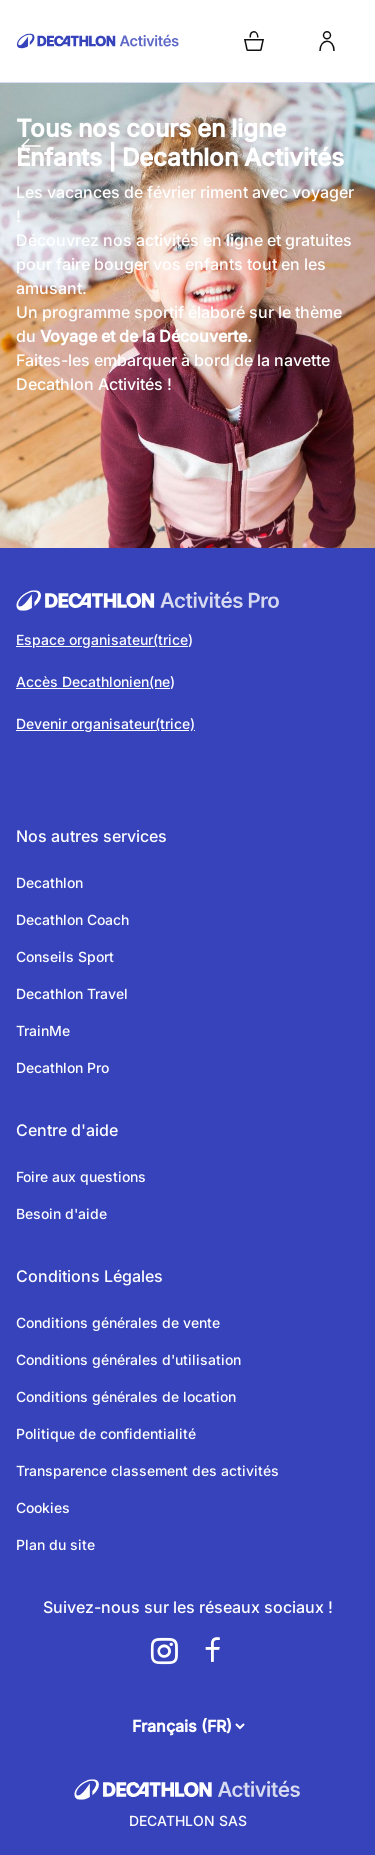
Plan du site (55, 1544)
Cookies (43, 1507)
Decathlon (49, 882)
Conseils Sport (65, 956)
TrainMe (43, 1030)
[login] (327, 41)
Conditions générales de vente (118, 1322)
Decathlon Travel (72, 993)
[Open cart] (254, 41)
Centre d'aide (67, 1130)
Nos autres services (91, 836)
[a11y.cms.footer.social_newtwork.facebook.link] (212, 1651)
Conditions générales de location (126, 1396)
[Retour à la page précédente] (31, 146)
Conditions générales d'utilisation (128, 1359)
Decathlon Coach (72, 919)
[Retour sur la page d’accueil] (98, 41)
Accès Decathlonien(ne (93, 681)
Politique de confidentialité (106, 1433)
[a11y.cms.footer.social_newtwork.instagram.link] (164, 1651)
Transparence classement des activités (147, 1470)
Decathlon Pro (62, 1067)
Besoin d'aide (61, 1213)
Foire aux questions (81, 1176)
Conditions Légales (89, 1276)
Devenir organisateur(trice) (105, 723)
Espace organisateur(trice (102, 639)
